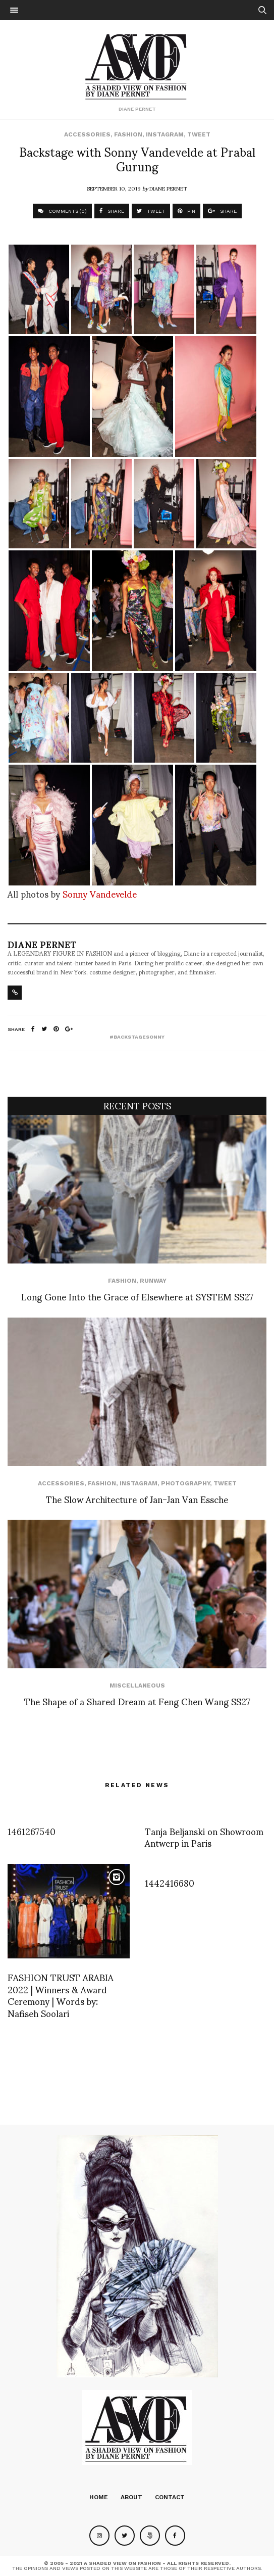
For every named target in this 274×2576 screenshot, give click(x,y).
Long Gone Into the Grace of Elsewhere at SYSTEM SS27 (137, 1296)
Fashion (128, 134)
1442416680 (169, 1882)
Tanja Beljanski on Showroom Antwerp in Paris (204, 1836)
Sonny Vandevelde (100, 893)
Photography (185, 1483)
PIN (186, 211)
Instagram (165, 134)
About (131, 2497)
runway (153, 1280)
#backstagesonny (137, 1037)
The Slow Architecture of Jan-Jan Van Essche (137, 1498)
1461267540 (32, 1830)
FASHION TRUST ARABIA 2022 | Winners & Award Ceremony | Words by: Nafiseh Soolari (61, 1994)
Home (98, 2497)
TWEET (151, 211)
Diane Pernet (168, 188)
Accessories (87, 134)
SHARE (111, 211)
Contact (170, 2497)
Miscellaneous (137, 1685)
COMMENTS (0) (62, 211)
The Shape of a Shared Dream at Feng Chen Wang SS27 (137, 1701)
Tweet (198, 134)
